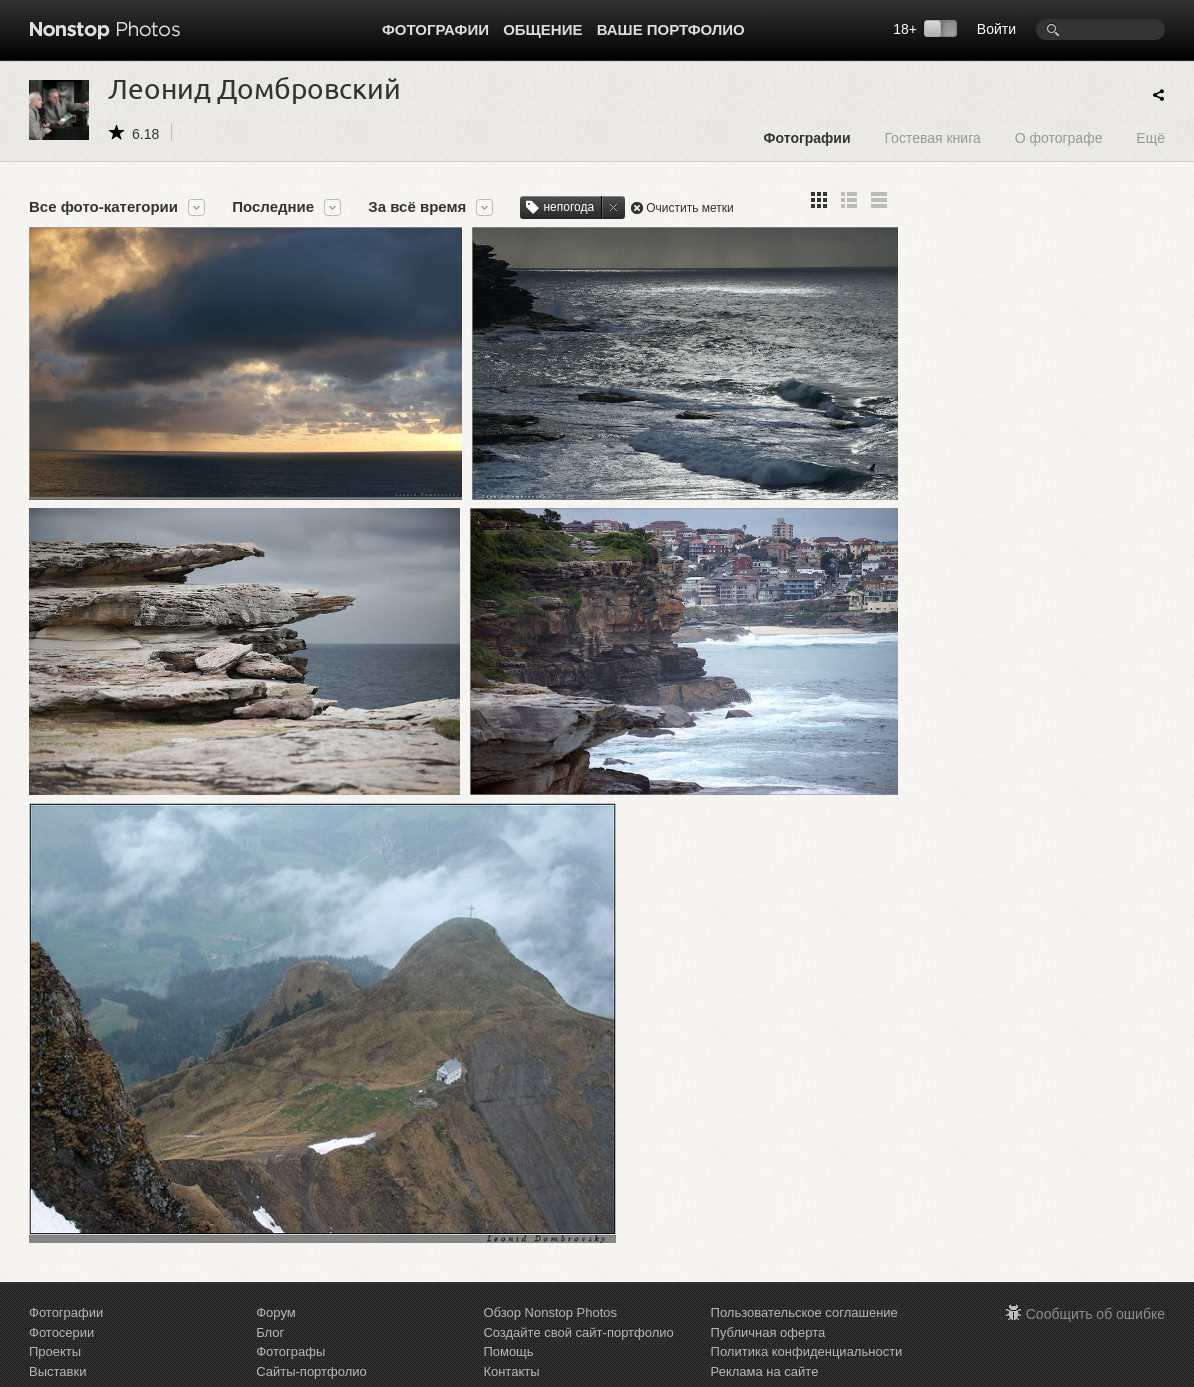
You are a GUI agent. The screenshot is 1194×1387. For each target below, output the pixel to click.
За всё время (417, 207)
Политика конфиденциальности (807, 1319)
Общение (542, 29)
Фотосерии (61, 1299)
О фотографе (1059, 137)
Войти (996, 29)
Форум (276, 1280)
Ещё (1150, 137)
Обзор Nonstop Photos (550, 1280)
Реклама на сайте (765, 1338)
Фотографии (435, 29)
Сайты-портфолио (311, 1338)
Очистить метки (690, 208)
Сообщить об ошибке (1095, 1282)
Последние (273, 207)
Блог (270, 1299)
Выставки (57, 1338)
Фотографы (290, 1319)
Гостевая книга (932, 137)
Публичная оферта (768, 1299)
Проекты (55, 1319)
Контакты (511, 1338)
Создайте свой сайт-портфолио (578, 1299)
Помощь (508, 1319)
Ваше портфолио (671, 29)
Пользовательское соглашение (804, 1280)
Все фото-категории (103, 207)
